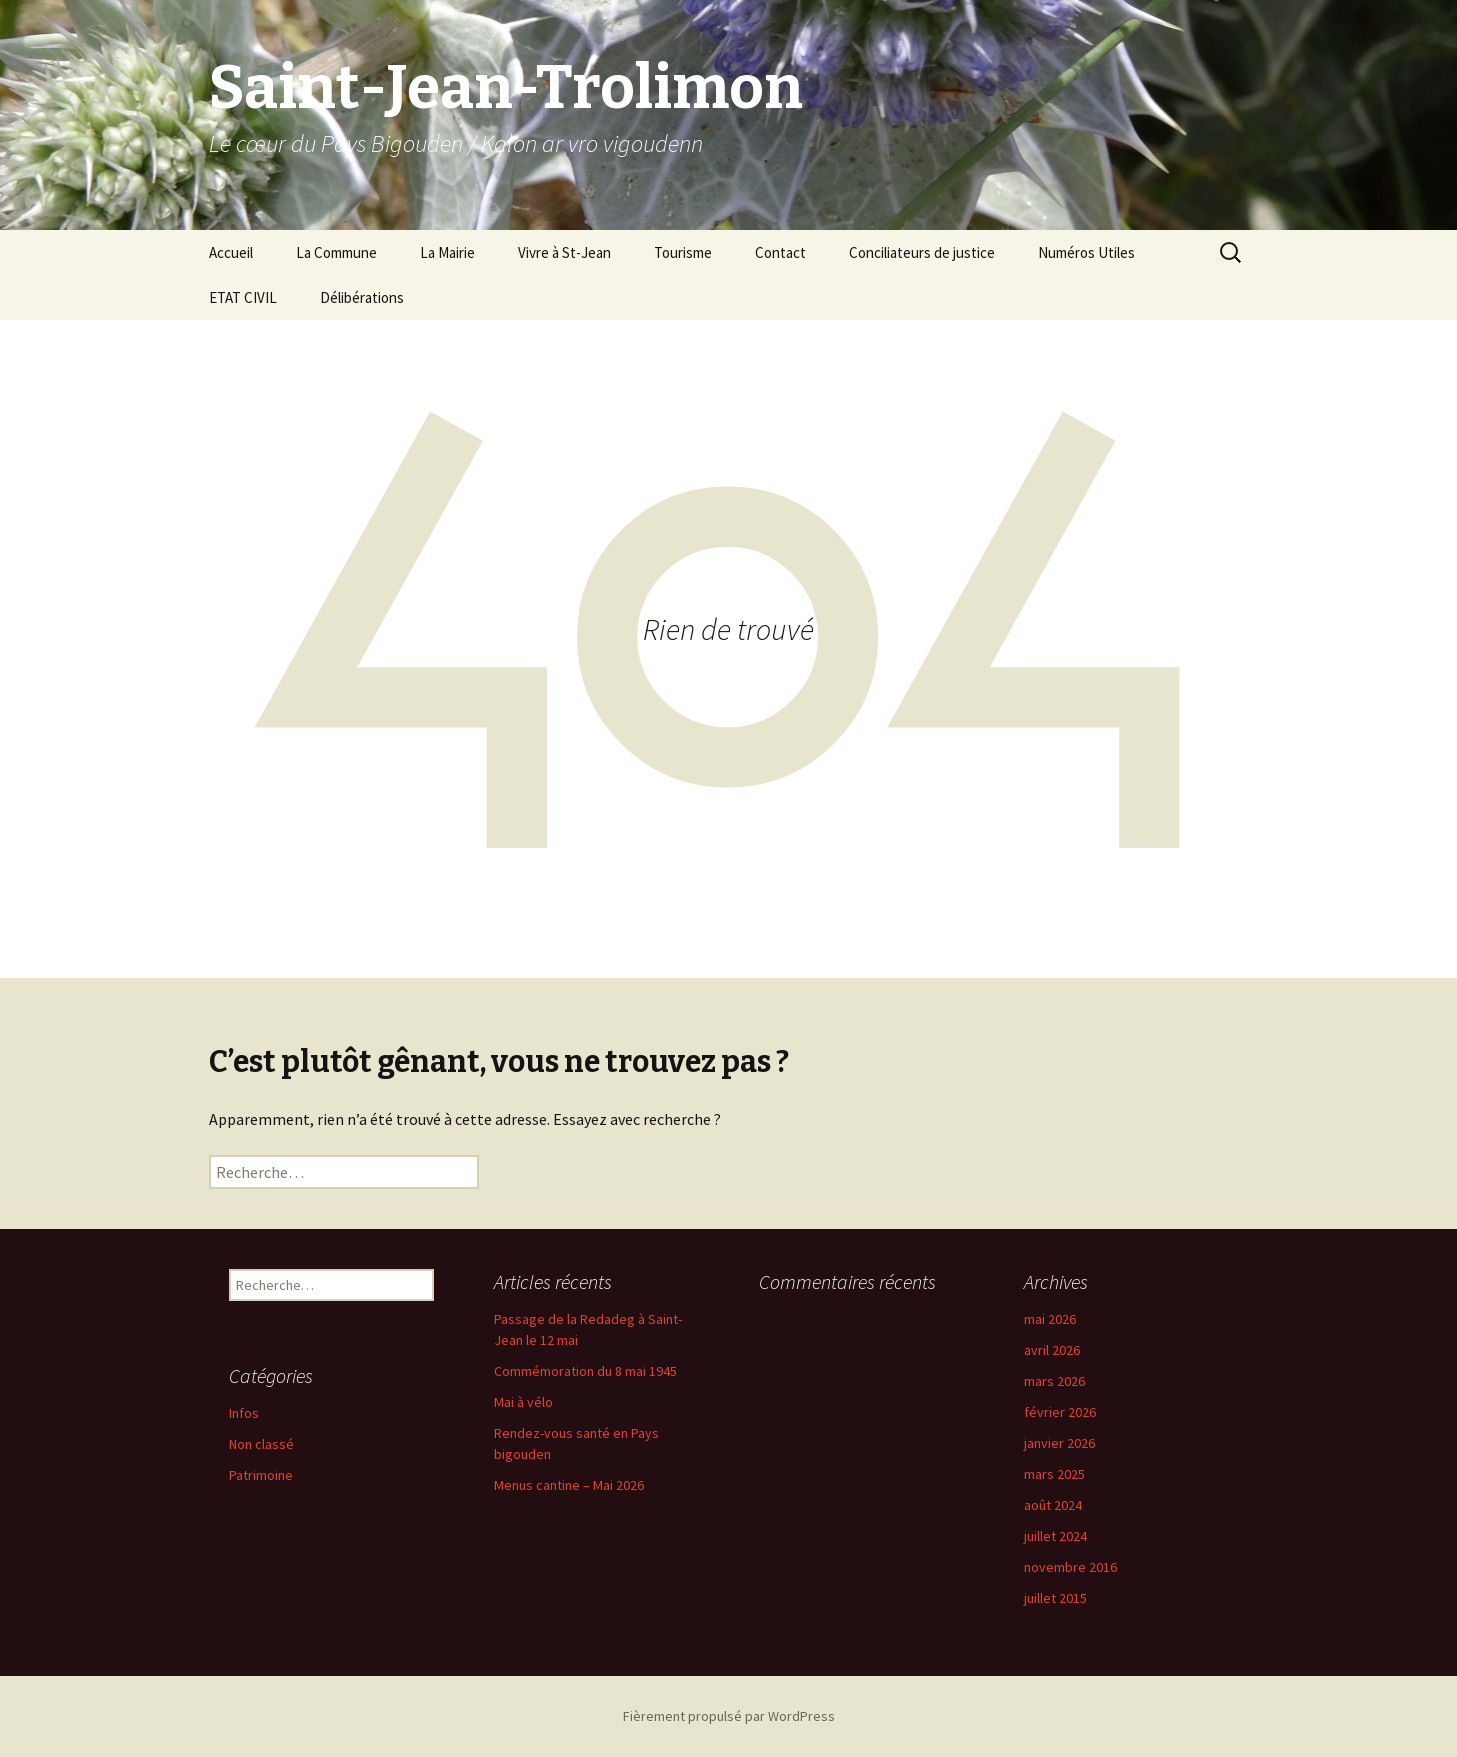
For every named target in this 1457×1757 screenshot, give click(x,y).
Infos (244, 1413)
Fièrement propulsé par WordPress (729, 1716)
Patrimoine (261, 1475)
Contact (780, 252)
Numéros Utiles (1086, 252)
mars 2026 (1054, 1381)
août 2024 (1053, 1505)
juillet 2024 (1055, 1536)
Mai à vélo (523, 1402)
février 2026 (1060, 1412)
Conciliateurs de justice (922, 252)
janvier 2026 (1059, 1443)
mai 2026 (1050, 1319)
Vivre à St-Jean (564, 252)
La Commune (336, 252)
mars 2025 (1054, 1474)
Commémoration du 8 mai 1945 (585, 1371)
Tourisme (683, 252)
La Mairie (447, 252)
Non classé (261, 1444)
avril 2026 (1052, 1350)
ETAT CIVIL (243, 297)
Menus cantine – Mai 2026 (569, 1485)
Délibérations (362, 297)
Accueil (231, 252)
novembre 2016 (1070, 1567)
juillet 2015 (1055, 1598)
